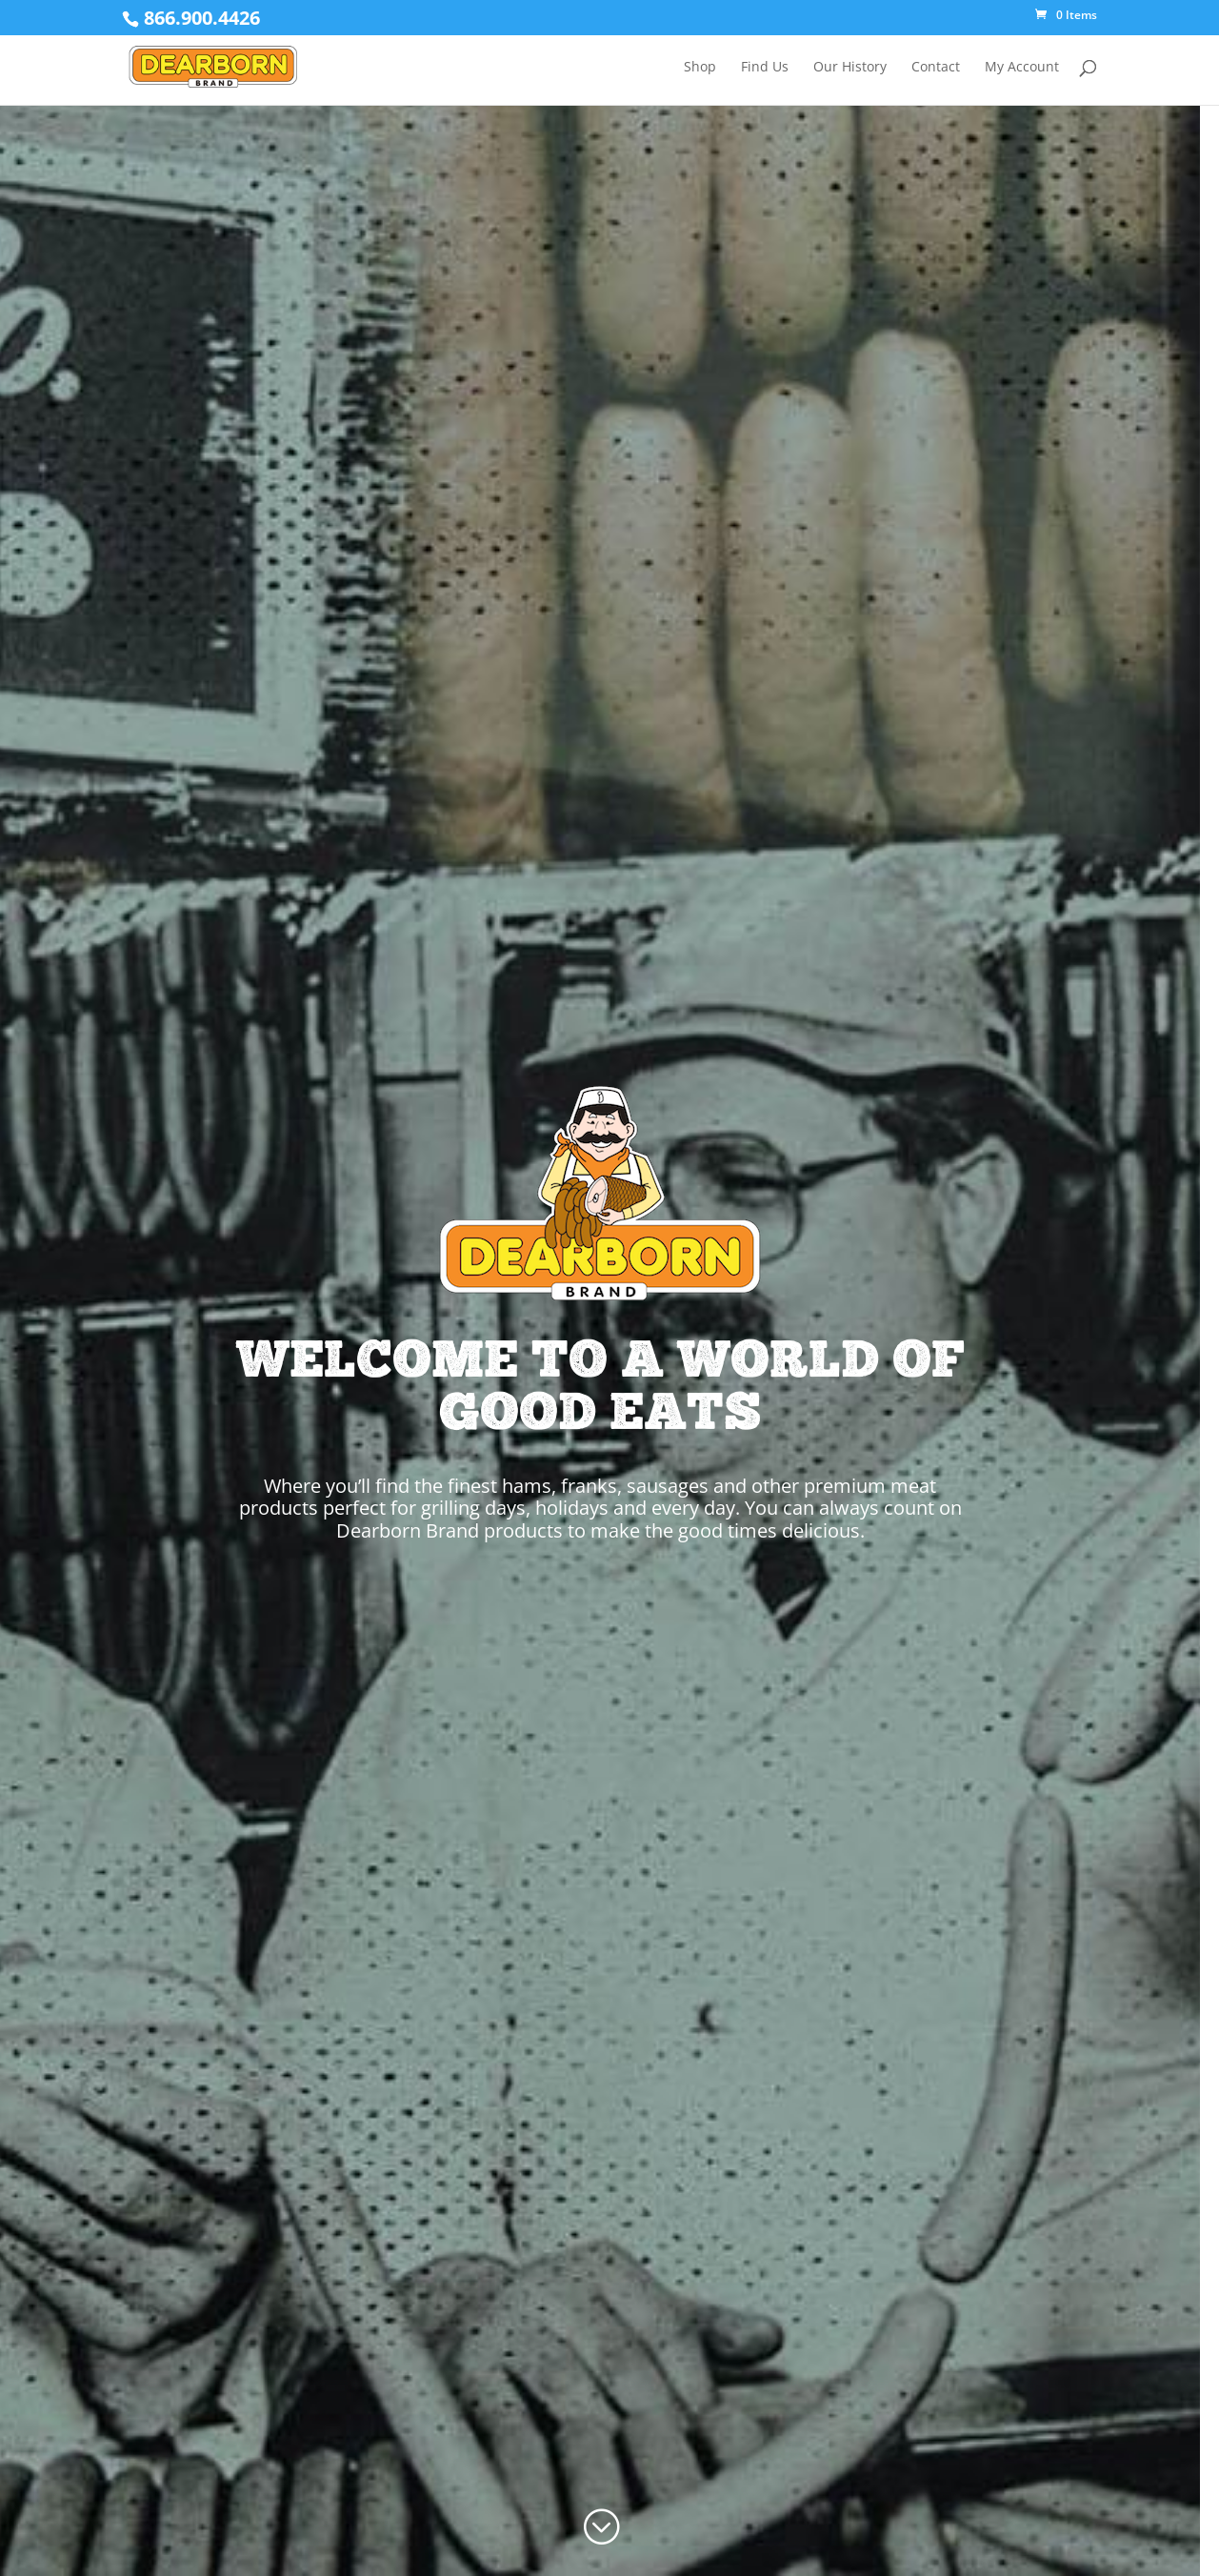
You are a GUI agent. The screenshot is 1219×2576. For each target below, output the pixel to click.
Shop (700, 67)
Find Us (765, 67)
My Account (1022, 67)
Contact (935, 67)
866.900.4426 (202, 17)
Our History (850, 67)
